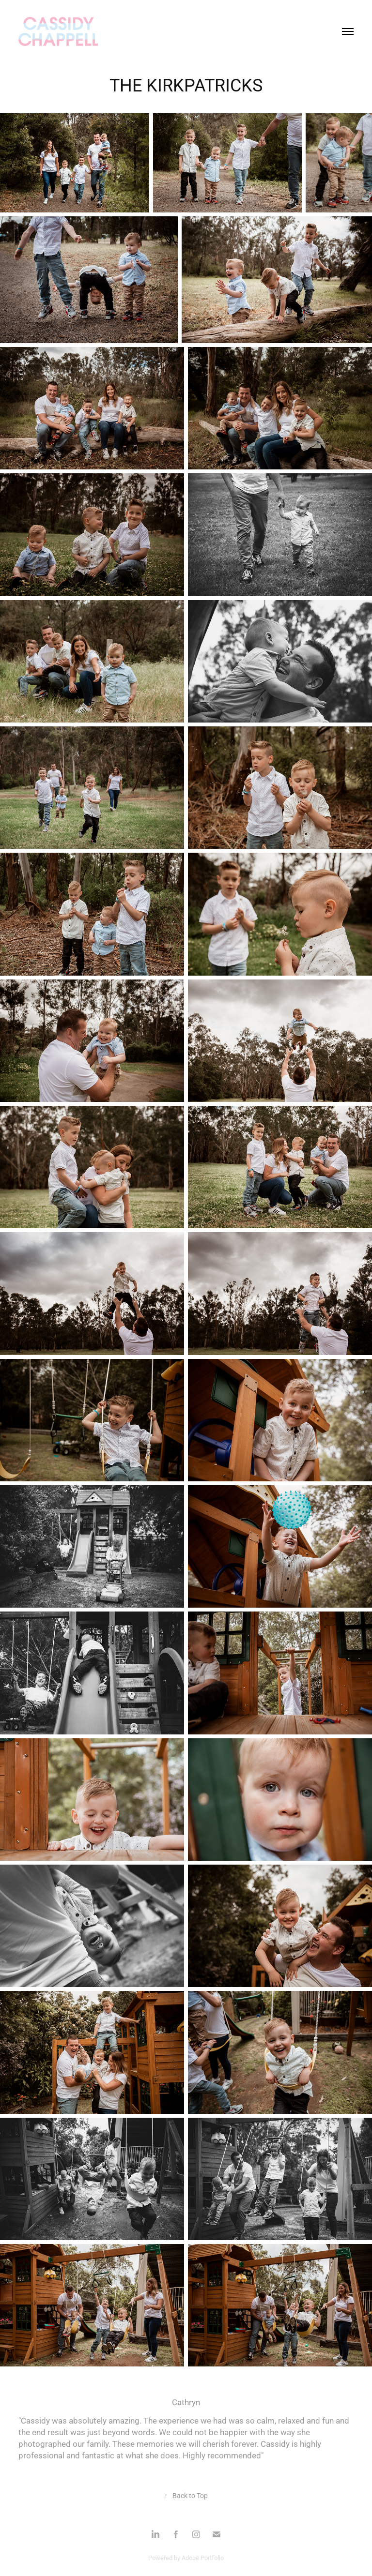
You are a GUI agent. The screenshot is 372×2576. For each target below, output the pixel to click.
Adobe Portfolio (203, 2557)
